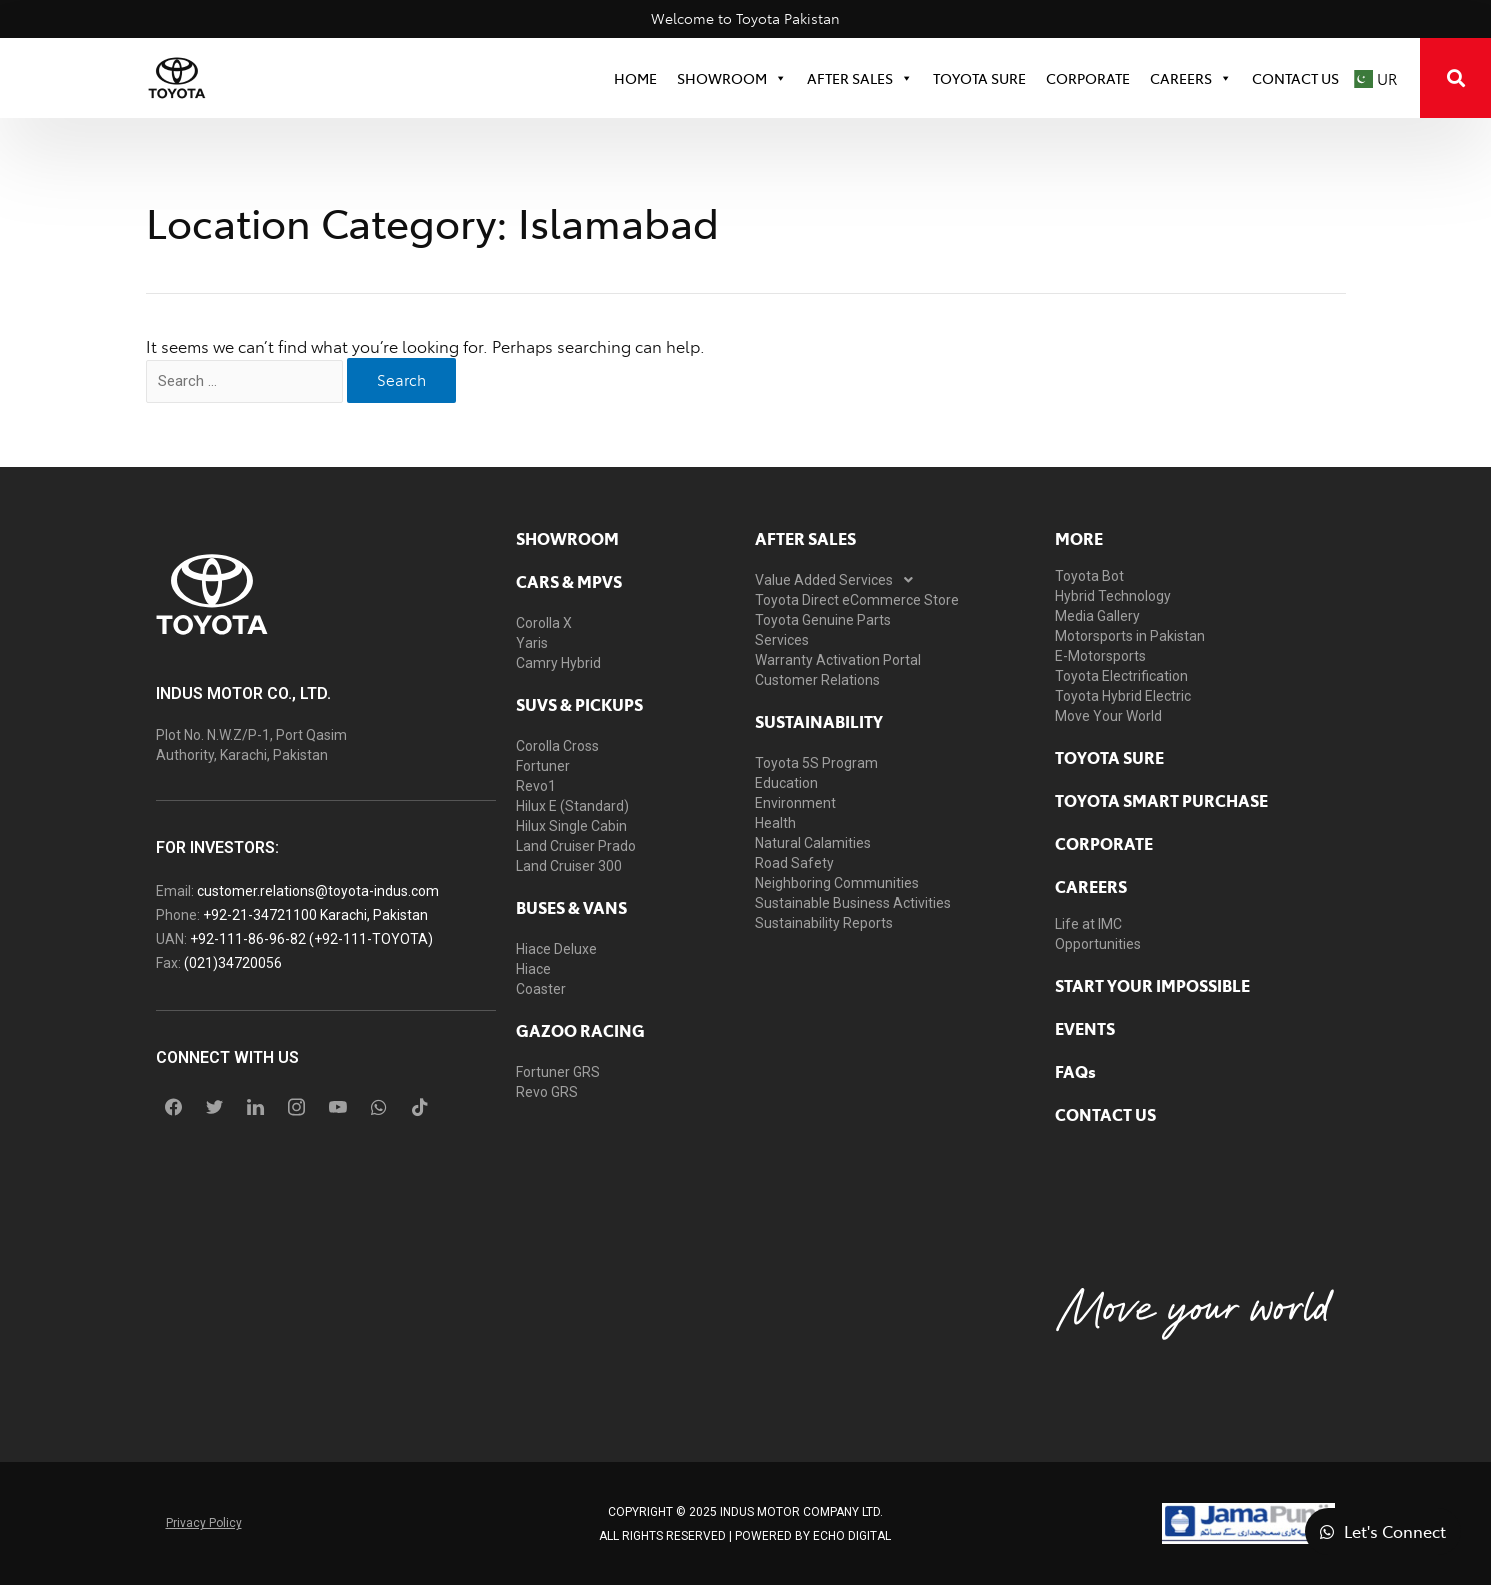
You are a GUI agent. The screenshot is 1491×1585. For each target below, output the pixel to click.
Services (782, 640)
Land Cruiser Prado (576, 846)
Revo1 (536, 786)
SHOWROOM (732, 78)
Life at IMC (1088, 924)
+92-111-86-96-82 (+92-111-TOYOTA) (311, 939)
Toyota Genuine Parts (823, 620)
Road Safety (794, 863)
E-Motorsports (1100, 656)
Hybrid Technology (1113, 596)
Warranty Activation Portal (838, 660)
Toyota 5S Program (816, 763)
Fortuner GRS (558, 1072)
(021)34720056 (233, 963)
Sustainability (819, 721)
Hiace (533, 969)
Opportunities (1098, 944)
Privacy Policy (204, 1523)
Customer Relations (817, 680)
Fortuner (543, 766)
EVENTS (1085, 1028)
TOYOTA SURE (979, 78)
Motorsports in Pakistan (1130, 636)
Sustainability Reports (824, 923)
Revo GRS (547, 1092)
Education (786, 783)
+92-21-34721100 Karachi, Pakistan (315, 915)
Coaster (541, 989)
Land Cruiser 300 (569, 866)
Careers (1191, 78)
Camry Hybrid (558, 663)
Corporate (1104, 843)
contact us (1105, 1114)
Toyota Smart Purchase (1161, 800)
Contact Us (1295, 78)
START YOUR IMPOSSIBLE (1152, 985)
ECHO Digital (852, 1536)
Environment (795, 803)
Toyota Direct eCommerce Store (857, 600)
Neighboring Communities (837, 883)
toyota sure (1109, 757)
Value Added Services (839, 580)
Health (775, 823)
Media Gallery (1097, 616)
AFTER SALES (805, 538)
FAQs (1075, 1071)
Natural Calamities (813, 843)
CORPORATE (1088, 78)
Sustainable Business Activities (853, 903)
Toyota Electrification (1121, 676)
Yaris (532, 643)
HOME (635, 78)
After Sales (860, 78)
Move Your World (1108, 716)
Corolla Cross (557, 746)
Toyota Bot (1089, 576)
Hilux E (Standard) (572, 806)
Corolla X (544, 623)
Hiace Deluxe (556, 949)
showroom (567, 538)
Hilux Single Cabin (571, 826)
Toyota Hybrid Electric (1123, 696)
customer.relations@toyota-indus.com (318, 891)
